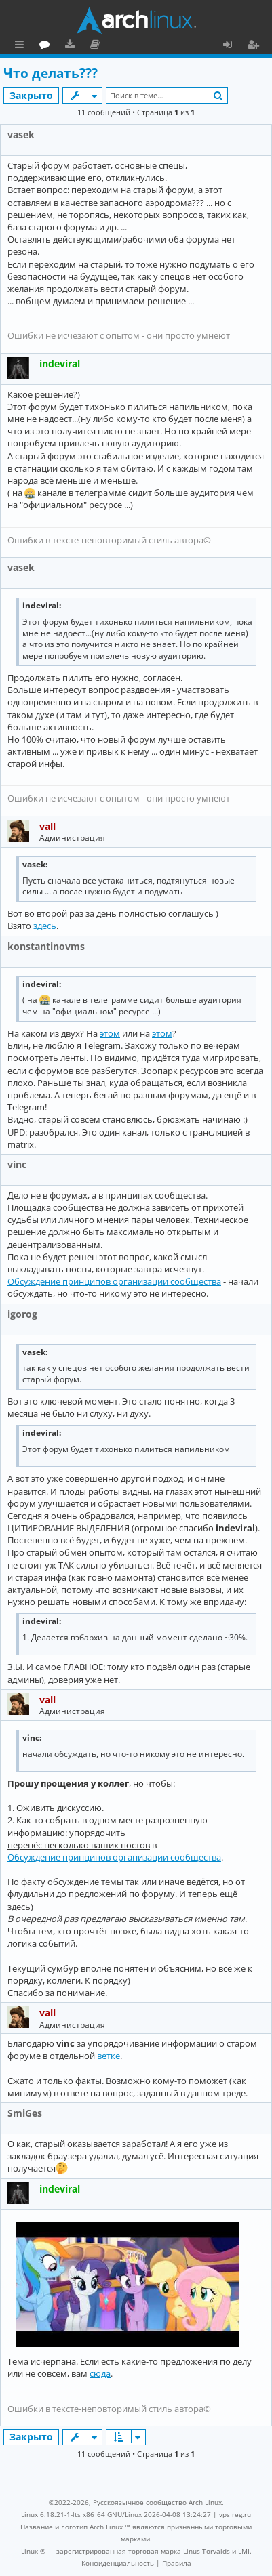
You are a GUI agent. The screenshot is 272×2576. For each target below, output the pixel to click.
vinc (16, 1164)
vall (47, 826)
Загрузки (130, 46)
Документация (155, 46)
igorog (22, 1314)
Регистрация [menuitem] (255, 46)
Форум (105, 46)
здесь (44, 925)
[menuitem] (117, 2563)
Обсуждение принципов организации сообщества (114, 1281)
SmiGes (24, 2112)
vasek (21, 134)
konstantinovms (46, 946)
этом (110, 1033)
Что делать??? (50, 73)
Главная (61, 44)
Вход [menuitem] (232, 46)
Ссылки (22, 46)
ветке (108, 2056)
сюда (100, 2373)
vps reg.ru (235, 2514)
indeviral (59, 363)
